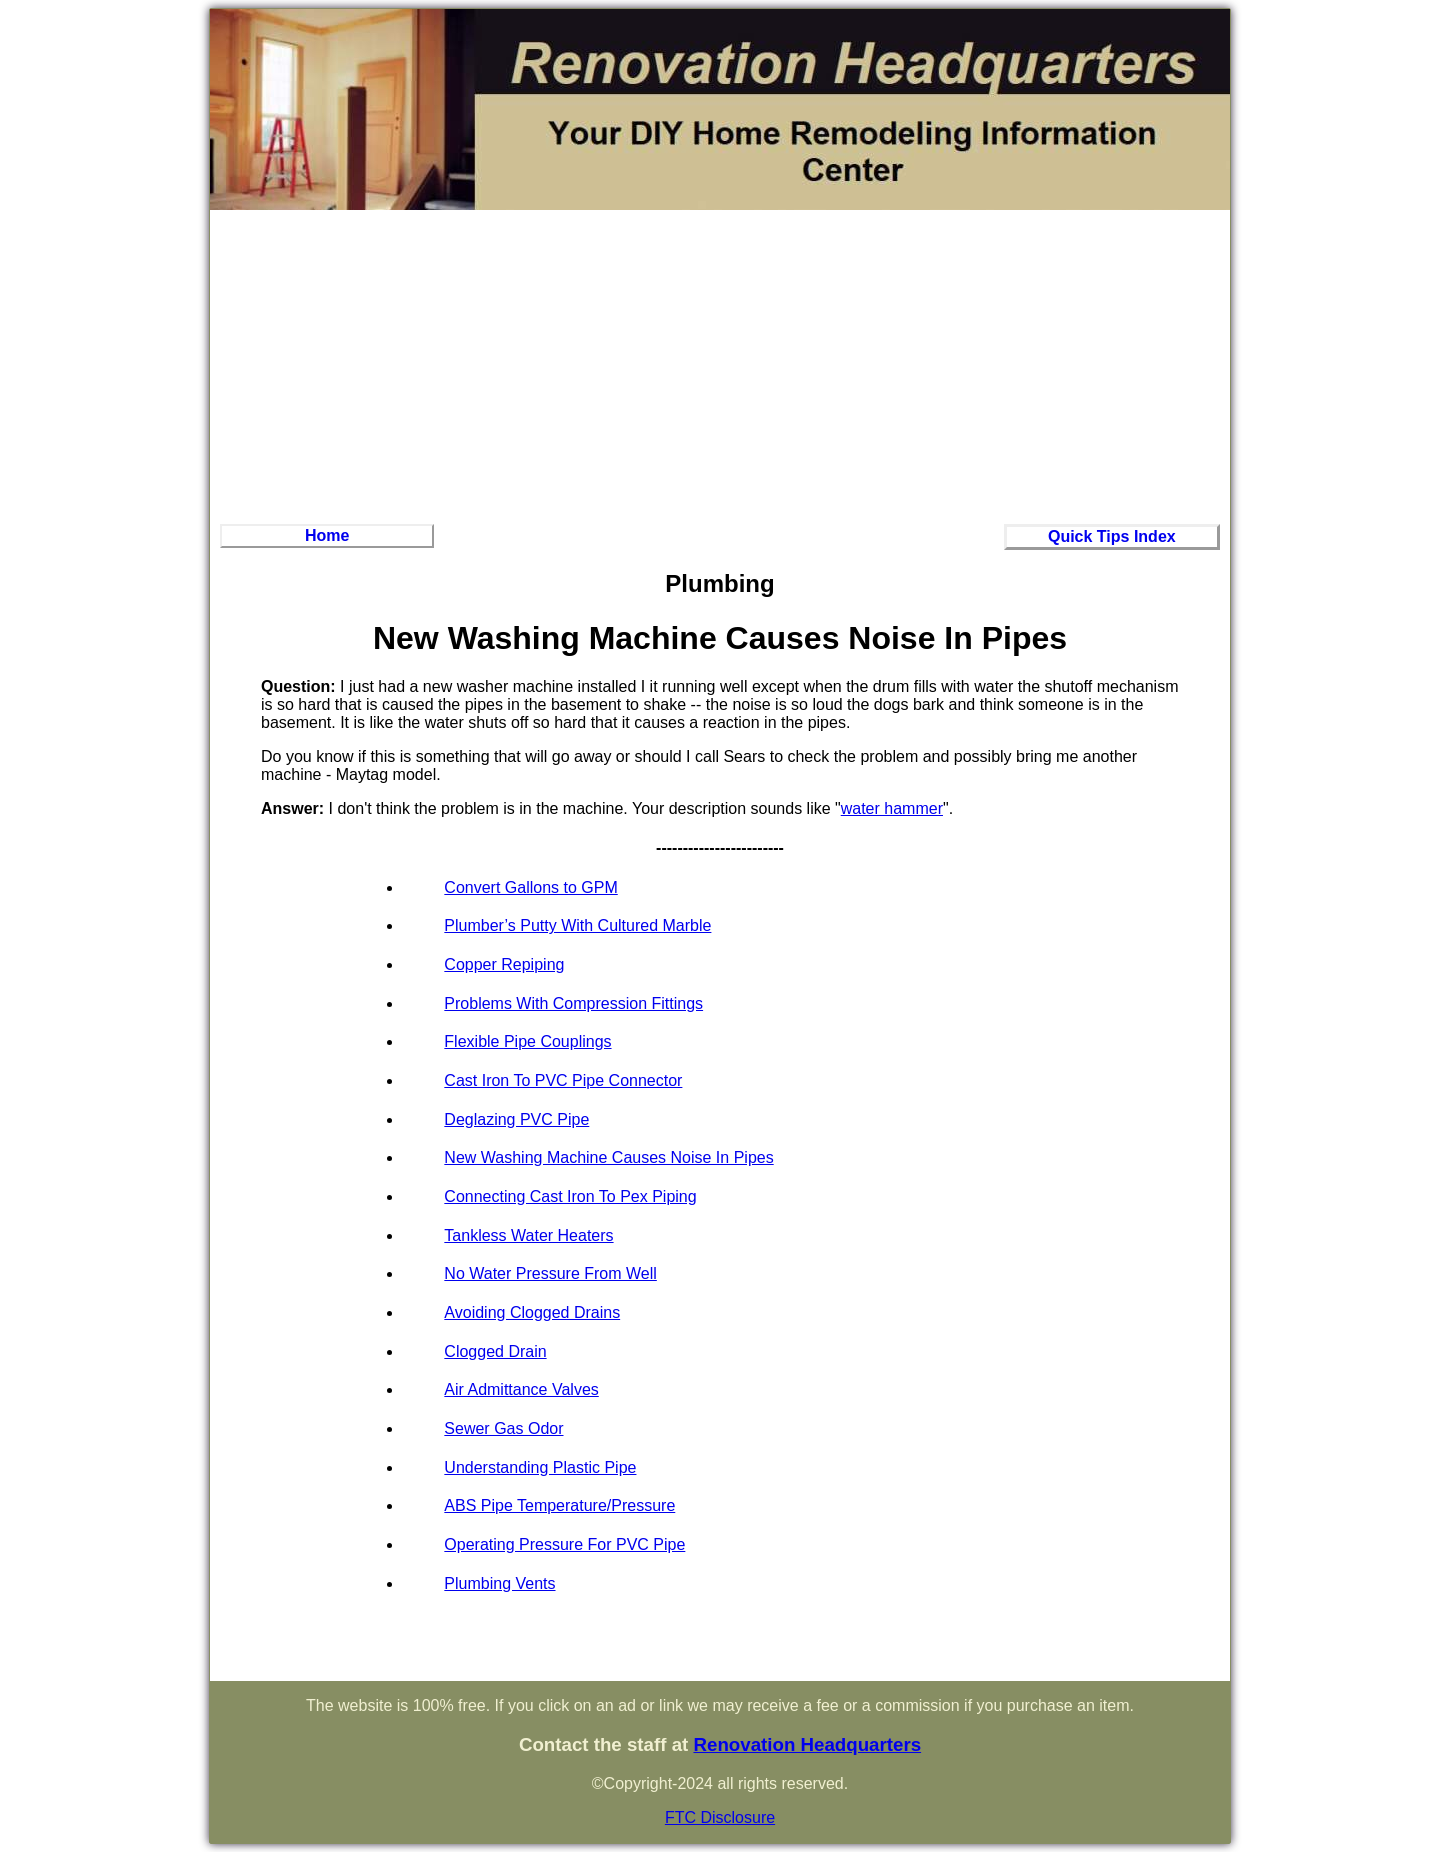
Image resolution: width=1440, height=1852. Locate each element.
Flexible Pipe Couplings (527, 1041)
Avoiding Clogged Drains (532, 1312)
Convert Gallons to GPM (530, 887)
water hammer (892, 808)
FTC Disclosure (720, 1817)
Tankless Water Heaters (528, 1235)
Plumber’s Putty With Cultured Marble (577, 925)
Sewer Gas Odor (503, 1428)
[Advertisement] (720, 364)
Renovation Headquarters (807, 1744)
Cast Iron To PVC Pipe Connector (563, 1080)
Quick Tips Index (1112, 536)
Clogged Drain (495, 1351)
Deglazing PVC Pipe (516, 1119)
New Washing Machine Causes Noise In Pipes (608, 1157)
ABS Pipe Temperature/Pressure (559, 1505)
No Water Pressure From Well (550, 1273)
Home (327, 535)
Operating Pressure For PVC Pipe (564, 1544)
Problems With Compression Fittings (573, 1003)
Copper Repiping (504, 964)
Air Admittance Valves (521, 1389)
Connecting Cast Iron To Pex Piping (570, 1196)
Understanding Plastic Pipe (540, 1467)
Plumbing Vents (499, 1583)
